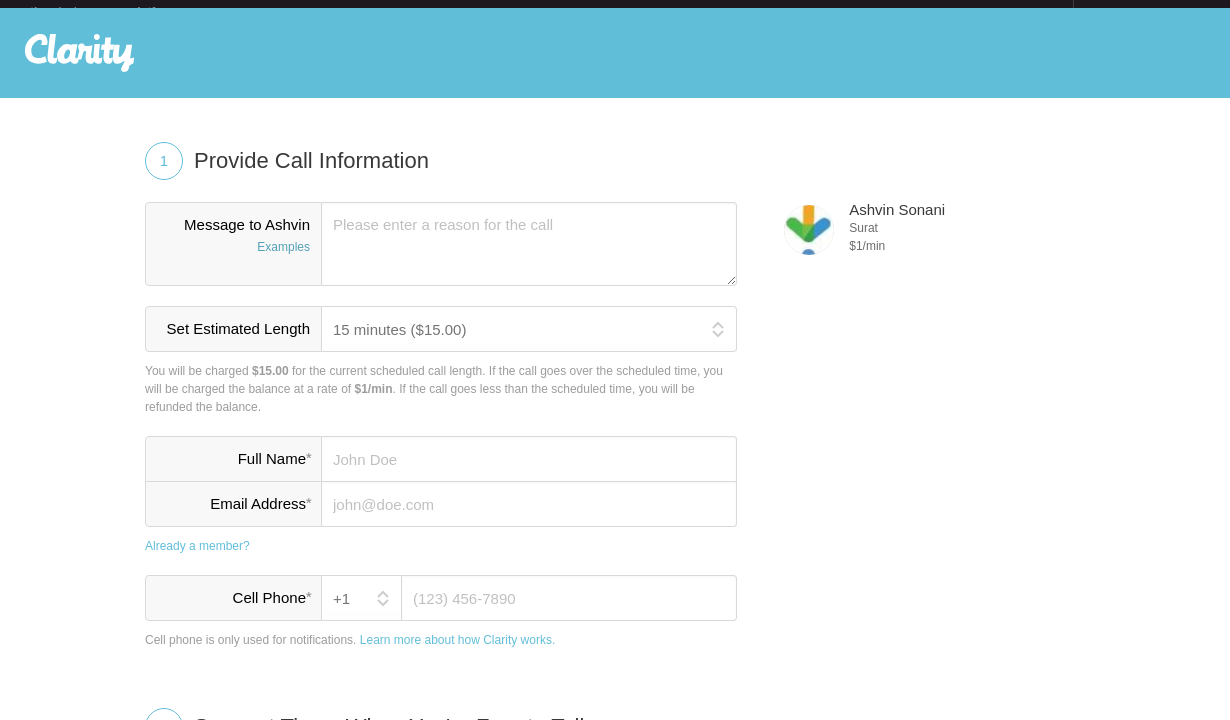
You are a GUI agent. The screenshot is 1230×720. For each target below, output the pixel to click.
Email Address (260, 519)
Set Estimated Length (238, 344)
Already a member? (197, 562)
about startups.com (1144, 13)
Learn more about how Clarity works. (457, 656)
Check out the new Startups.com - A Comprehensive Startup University (855, 13)
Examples (283, 263)
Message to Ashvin (233, 253)
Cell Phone (272, 613)
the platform (114, 11)
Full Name (274, 474)
